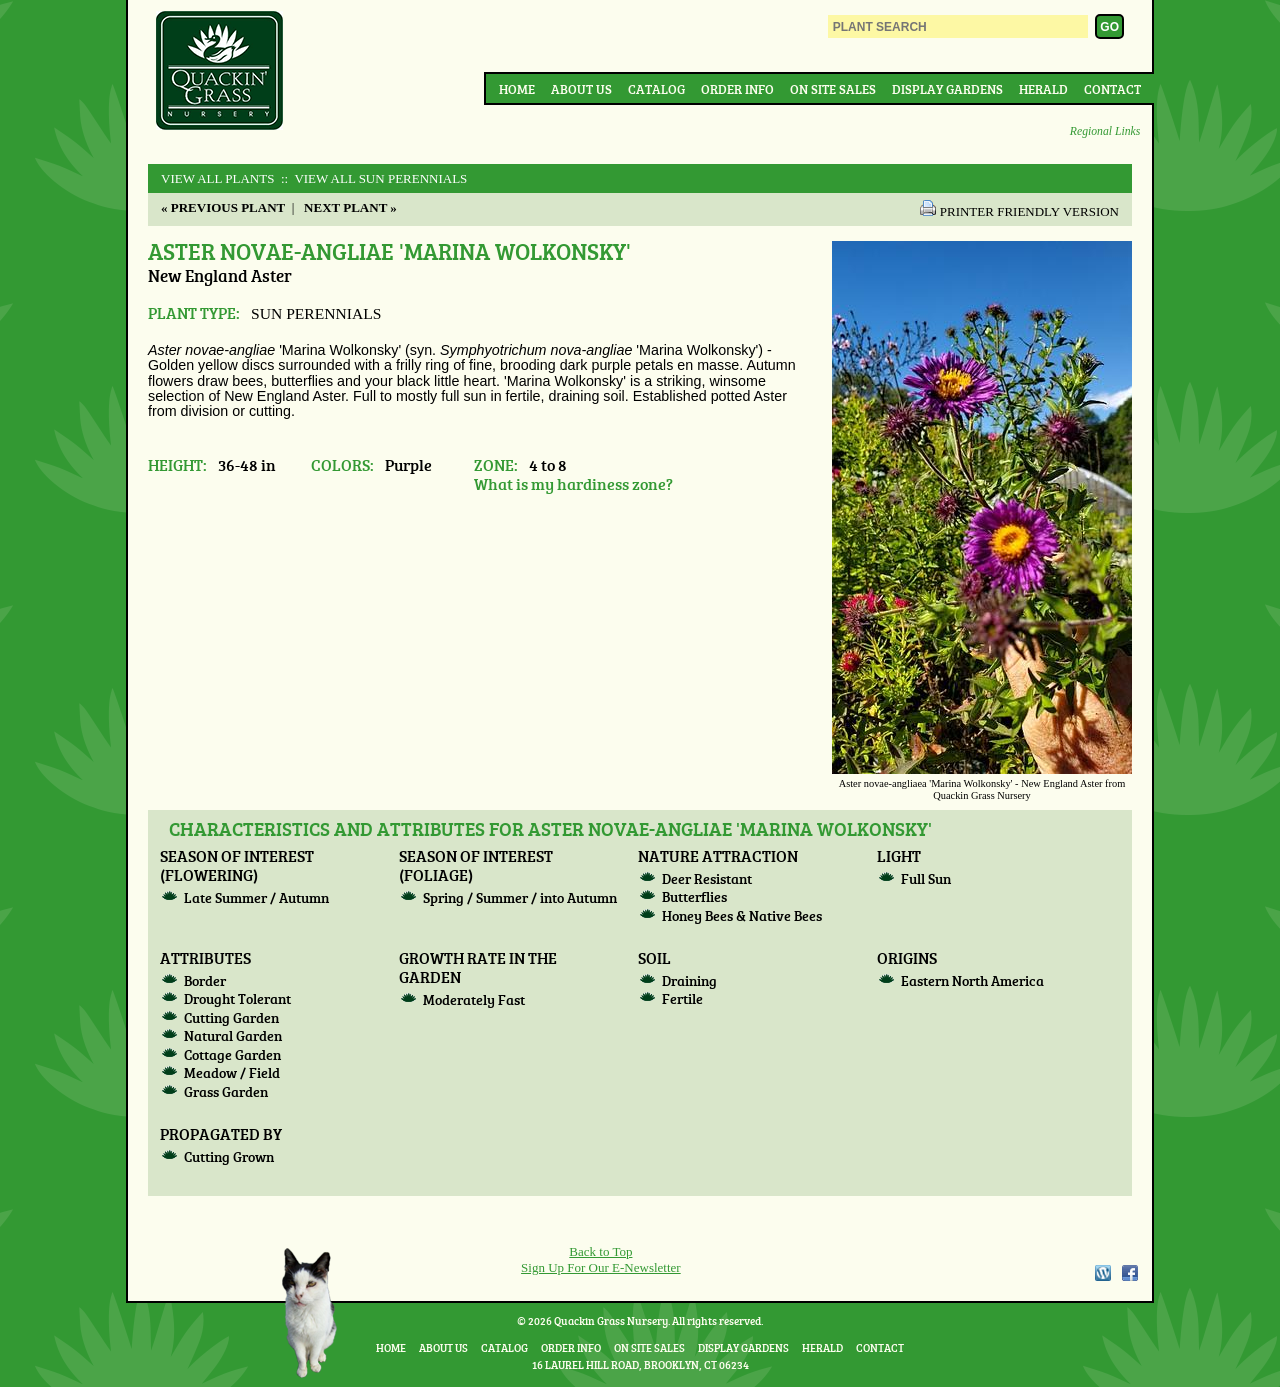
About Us (581, 89)
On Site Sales (833, 89)
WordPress (1102, 1273)
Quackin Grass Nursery (220, 72)
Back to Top (600, 1251)
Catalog (656, 89)
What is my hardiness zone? (573, 483)
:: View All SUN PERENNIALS (373, 178)
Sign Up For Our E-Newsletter (601, 1267)
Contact (1112, 89)
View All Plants (217, 178)
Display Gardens (947, 89)
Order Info (737, 89)
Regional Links (1105, 131)
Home (517, 89)
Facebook (1130, 1273)
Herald (1043, 89)
